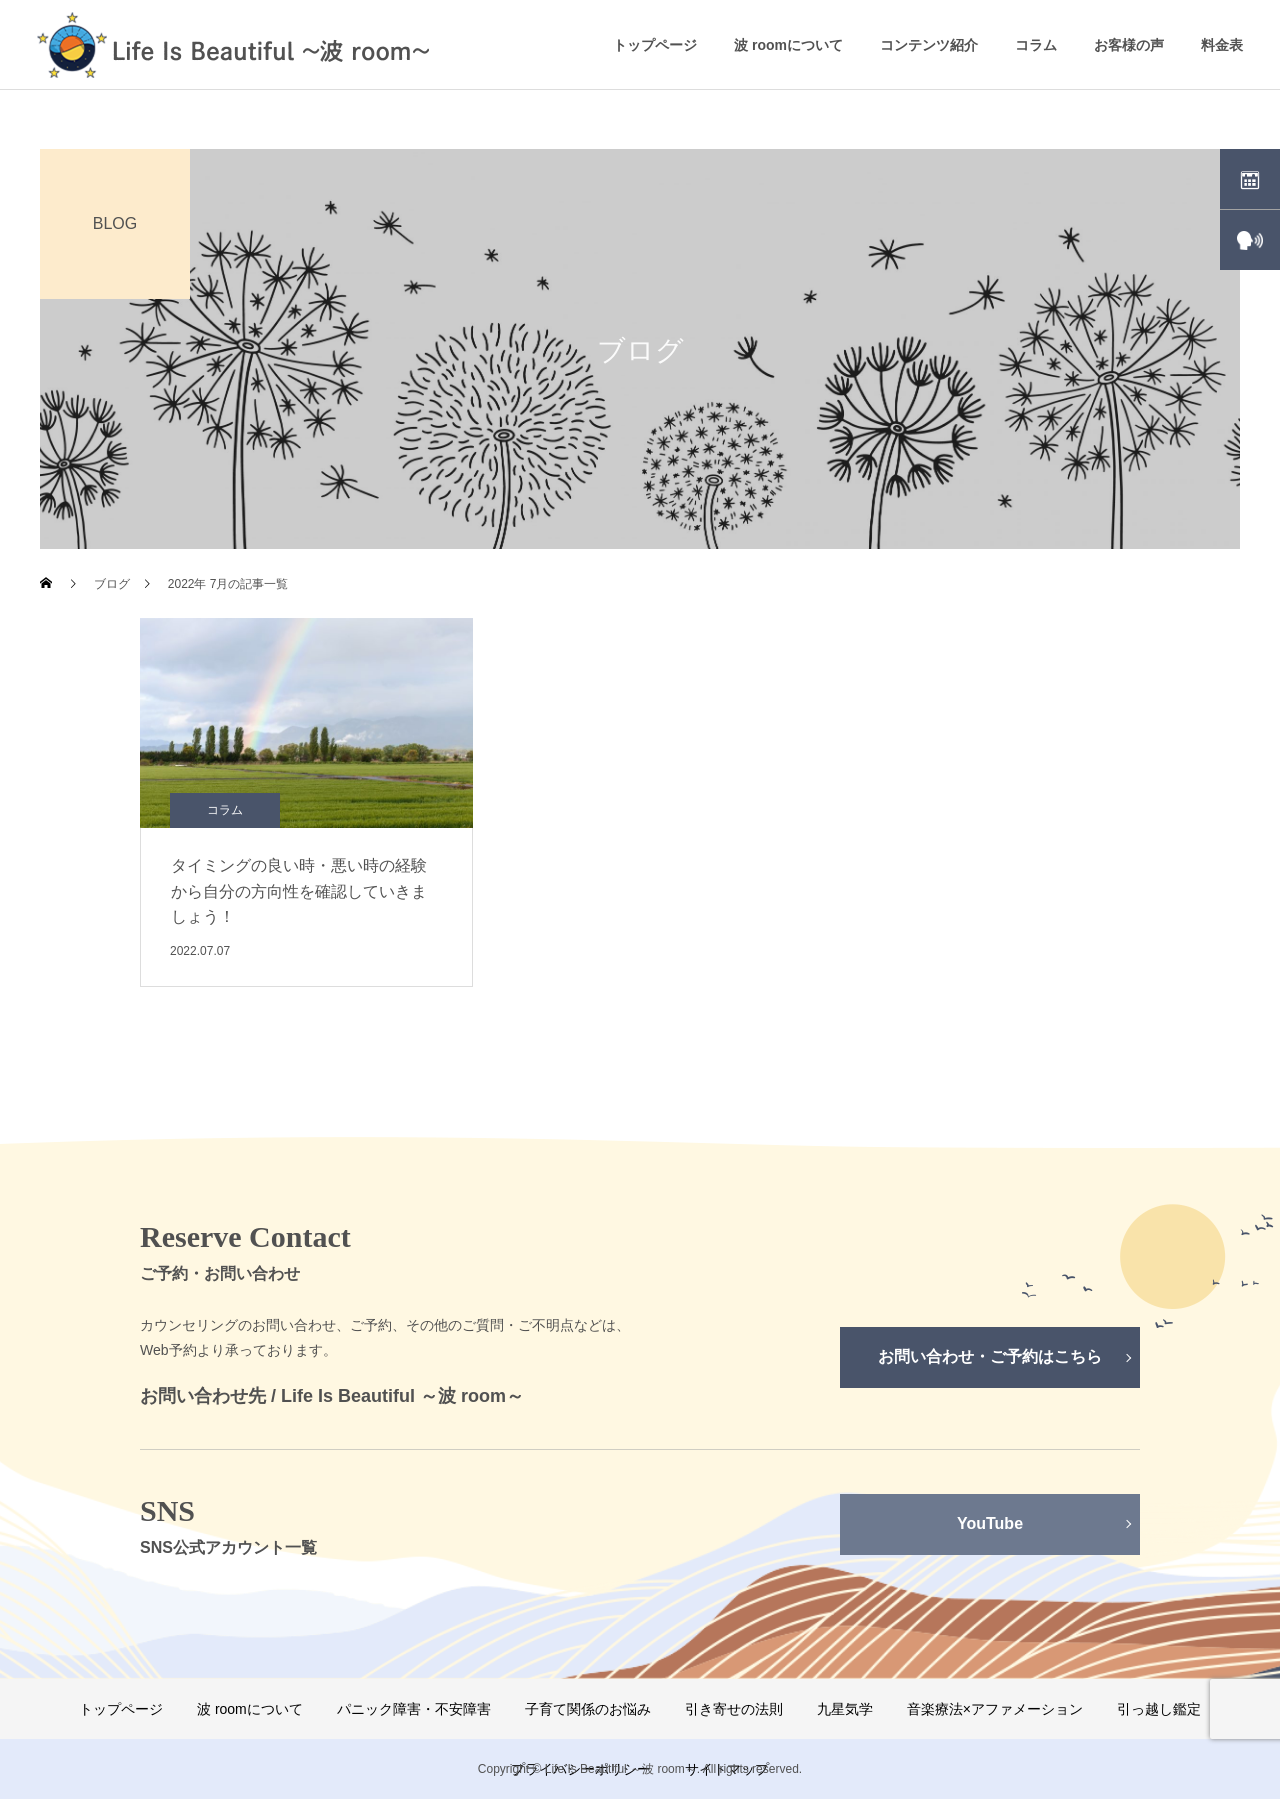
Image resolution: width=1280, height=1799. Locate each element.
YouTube (990, 1523)
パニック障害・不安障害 (414, 1709)
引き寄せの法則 (734, 1709)
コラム (1036, 45)
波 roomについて (788, 45)
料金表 (1222, 45)
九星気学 (845, 1709)
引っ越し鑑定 (1159, 1709)
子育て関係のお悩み (588, 1709)
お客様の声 (1129, 45)
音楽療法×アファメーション (995, 1709)
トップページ (655, 45)
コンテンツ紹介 (929, 45)
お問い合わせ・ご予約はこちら (990, 1356)
